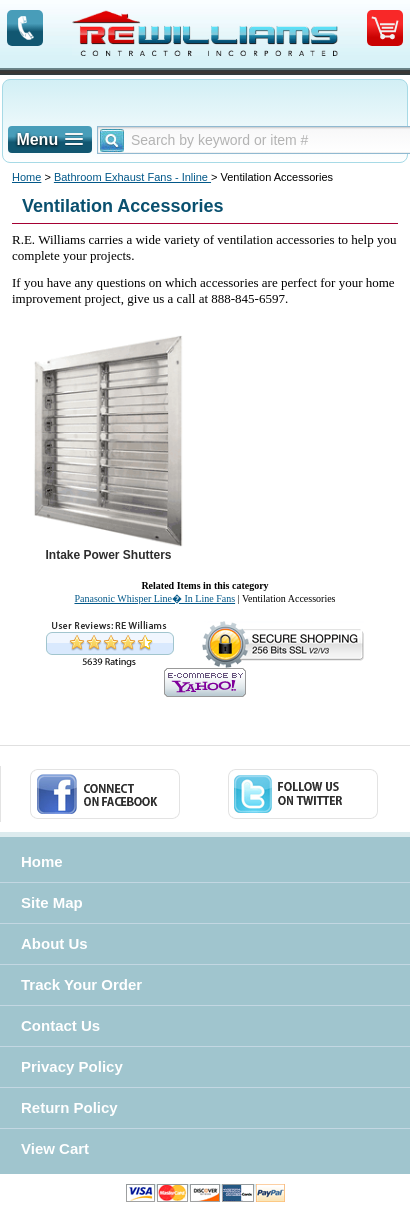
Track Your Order (81, 984)
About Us (54, 943)
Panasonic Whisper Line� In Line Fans (154, 598)
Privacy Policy (72, 1066)
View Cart (55, 1148)
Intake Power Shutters (108, 555)
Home (26, 177)
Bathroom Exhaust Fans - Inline (132, 177)
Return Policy (69, 1107)
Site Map (52, 902)
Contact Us (60, 1025)
